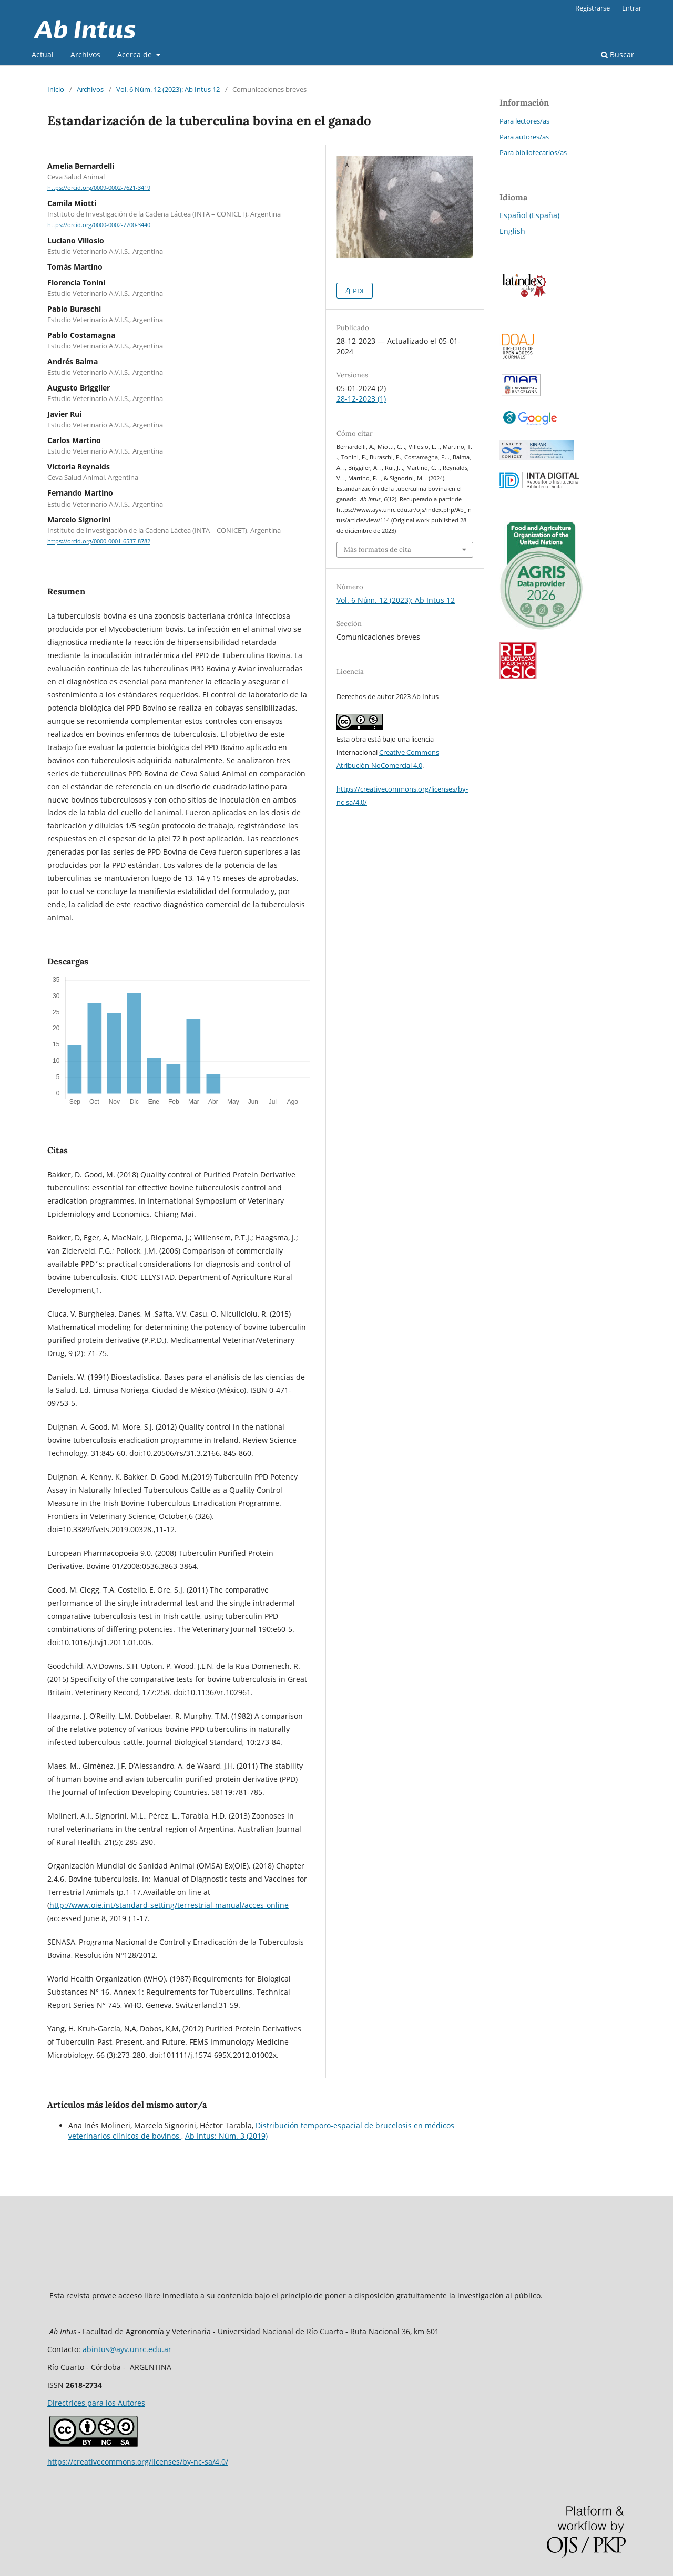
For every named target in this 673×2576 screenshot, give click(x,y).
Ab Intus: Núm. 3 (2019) (226, 2136)
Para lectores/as (524, 121)
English (512, 231)
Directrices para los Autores (96, 2403)
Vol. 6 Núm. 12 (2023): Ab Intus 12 (168, 89)
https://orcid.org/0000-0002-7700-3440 (98, 225)
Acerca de (135, 54)
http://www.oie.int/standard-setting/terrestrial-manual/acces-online (169, 1905)
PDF (358, 290)
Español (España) (529, 215)
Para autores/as (524, 136)
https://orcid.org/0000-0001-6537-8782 (98, 541)
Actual (43, 54)
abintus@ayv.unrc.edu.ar (127, 2349)
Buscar (617, 54)
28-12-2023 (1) (361, 399)
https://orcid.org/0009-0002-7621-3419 (98, 187)
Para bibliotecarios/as (533, 152)
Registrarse (592, 8)
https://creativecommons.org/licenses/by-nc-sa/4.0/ (137, 2462)
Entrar (631, 8)
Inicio (55, 89)
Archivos (85, 54)
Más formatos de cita (377, 549)
